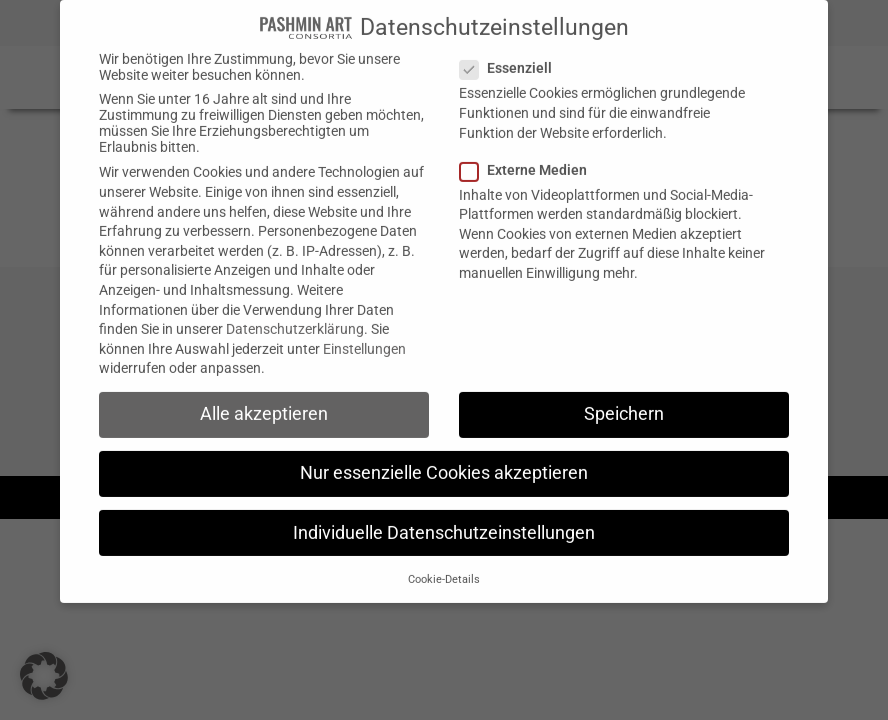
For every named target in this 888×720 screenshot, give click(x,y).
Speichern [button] (624, 397)
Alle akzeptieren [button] (264, 397)
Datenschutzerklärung (295, 312)
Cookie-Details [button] (444, 561)
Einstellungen (364, 331)
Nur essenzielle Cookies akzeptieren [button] (444, 456)
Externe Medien (529, 152)
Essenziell (512, 51)
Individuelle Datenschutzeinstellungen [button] (444, 515)
